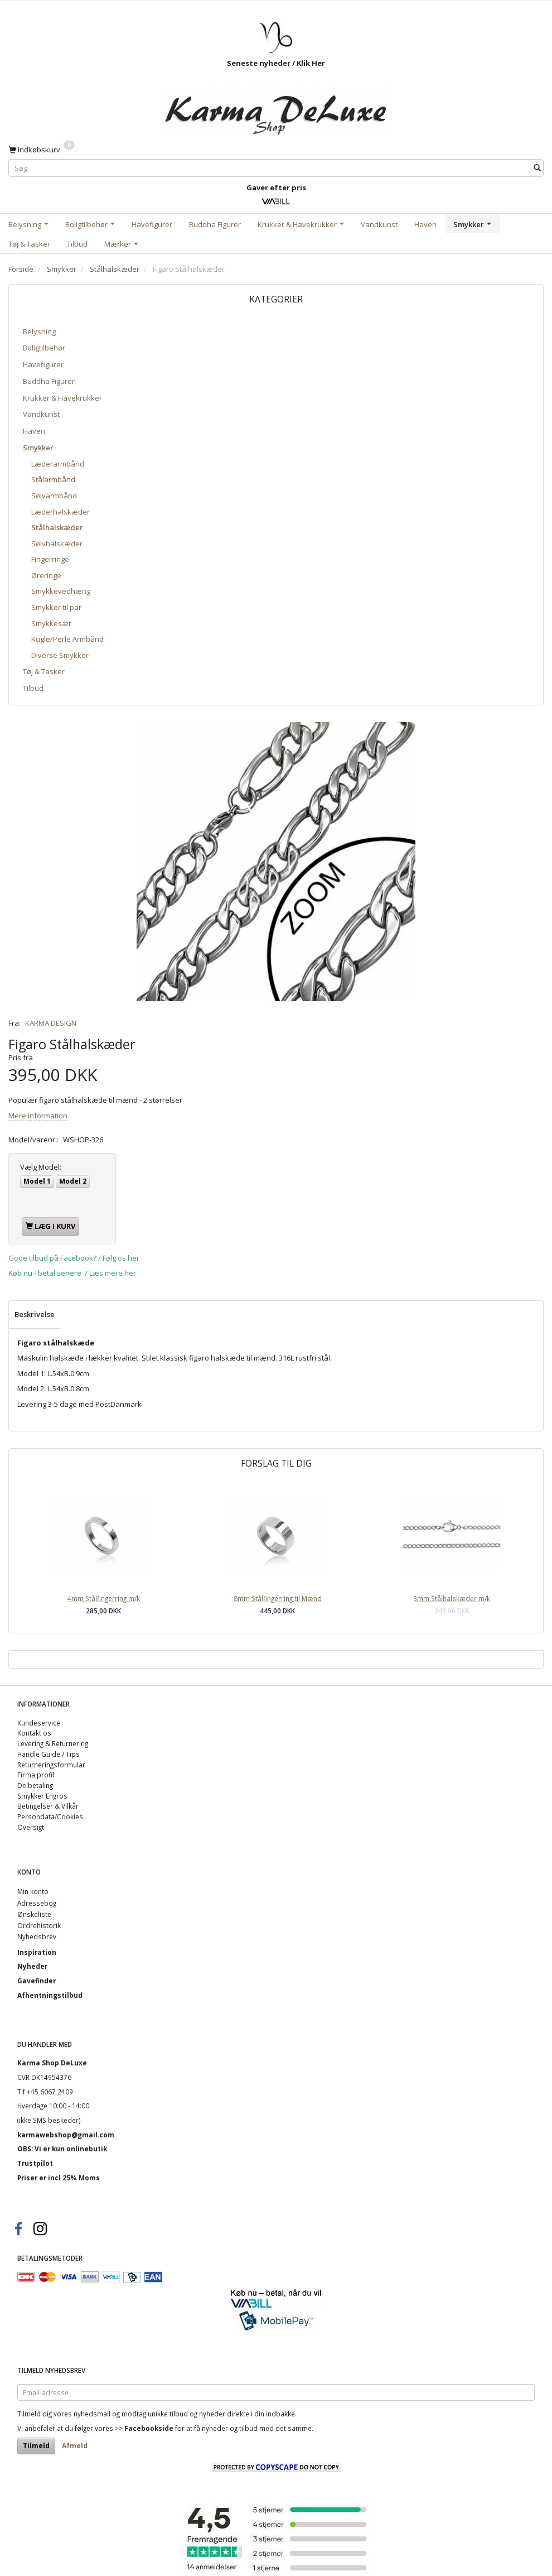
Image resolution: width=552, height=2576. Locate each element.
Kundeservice (38, 1722)
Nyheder (32, 1966)
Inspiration (36, 1952)
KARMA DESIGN (50, 1023)
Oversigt (30, 1827)
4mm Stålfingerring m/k (103, 1598)
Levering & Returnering (52, 1743)
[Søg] (537, 168)
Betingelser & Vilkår (48, 1805)
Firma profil (35, 1774)
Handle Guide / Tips (48, 1754)
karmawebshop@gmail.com (65, 2134)
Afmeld (75, 2445)
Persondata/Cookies (50, 1816)
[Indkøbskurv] (42, 149)
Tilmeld (36, 2445)
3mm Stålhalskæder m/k (451, 1598)
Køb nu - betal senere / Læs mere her (72, 1273)
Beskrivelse (34, 1314)
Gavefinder (36, 1980)
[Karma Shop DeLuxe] (276, 108)
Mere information (37, 1116)
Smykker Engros (42, 1795)
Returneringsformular (51, 1764)
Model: (40, 1167)
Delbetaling (35, 1785)
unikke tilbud (168, 2413)
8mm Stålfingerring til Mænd (278, 1598)
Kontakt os (34, 1732)
